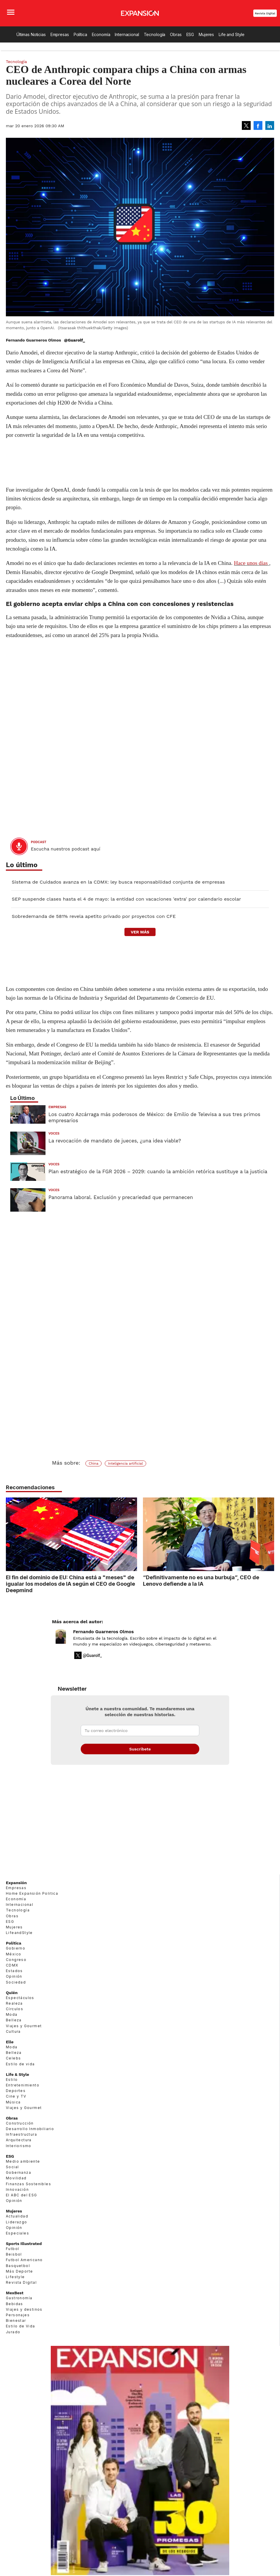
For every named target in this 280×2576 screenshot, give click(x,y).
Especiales (17, 2240)
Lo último (22, 865)
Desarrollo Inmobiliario (30, 2136)
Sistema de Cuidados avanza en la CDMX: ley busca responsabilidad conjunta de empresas (118, 882)
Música (13, 2109)
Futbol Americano (24, 2267)
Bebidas (14, 2311)
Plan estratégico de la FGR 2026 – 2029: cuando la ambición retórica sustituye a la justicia (157, 1171)
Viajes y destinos (24, 2316)
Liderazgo (16, 2229)
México (13, 1961)
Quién (12, 1999)
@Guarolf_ (74, 340)
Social (12, 2174)
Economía (101, 34)
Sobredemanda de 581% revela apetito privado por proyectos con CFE (94, 916)
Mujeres (206, 34)
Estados (14, 1978)
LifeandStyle (19, 1939)
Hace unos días (251, 563)
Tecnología (155, 34)
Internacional (127, 34)
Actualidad (17, 2223)
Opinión (14, 1983)
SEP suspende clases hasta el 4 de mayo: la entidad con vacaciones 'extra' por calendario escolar (126, 899)
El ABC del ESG (21, 2202)
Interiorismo (18, 2153)
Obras (175, 34)
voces (54, 1133)
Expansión (16, 1889)
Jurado (13, 2339)
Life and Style (231, 34)
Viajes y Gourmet (24, 2033)
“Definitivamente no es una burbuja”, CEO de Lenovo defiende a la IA (201, 1580)
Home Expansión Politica (32, 1900)
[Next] (267, 1531)
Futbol (12, 2256)
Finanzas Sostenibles (28, 2191)
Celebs (13, 2065)
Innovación (17, 2196)
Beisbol (14, 2261)
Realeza (14, 2010)
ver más (140, 932)
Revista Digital (265, 13)
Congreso (16, 1966)
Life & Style (17, 2081)
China (93, 1463)
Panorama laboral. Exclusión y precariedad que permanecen (120, 1197)
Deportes (16, 2098)
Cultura (13, 2038)
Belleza (14, 2027)
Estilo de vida (20, 2071)
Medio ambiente (23, 2168)
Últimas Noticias (31, 34)
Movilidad (16, 2185)
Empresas (59, 34)
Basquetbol (18, 2273)
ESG (190, 34)
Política (80, 34)
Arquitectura (19, 2147)
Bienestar (16, 2327)
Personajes (18, 2322)
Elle (10, 2049)
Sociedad (16, 1989)
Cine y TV (16, 2103)
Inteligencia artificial (125, 1463)
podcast (38, 842)
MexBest (14, 2300)
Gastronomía (19, 2305)
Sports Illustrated (24, 2250)
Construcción (20, 2130)
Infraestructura (21, 2141)
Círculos (14, 2016)
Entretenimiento (22, 2092)
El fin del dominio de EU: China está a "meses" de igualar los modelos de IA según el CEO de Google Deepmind (70, 1583)
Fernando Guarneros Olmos (103, 1638)
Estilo (12, 2086)
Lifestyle (15, 2284)
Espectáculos (20, 2005)
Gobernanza (18, 2179)
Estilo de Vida (20, 2333)
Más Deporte (19, 2278)
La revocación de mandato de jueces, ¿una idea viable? (114, 1141)
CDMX (12, 1972)
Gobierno (15, 1955)
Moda (12, 2021)
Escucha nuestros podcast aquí (65, 849)
